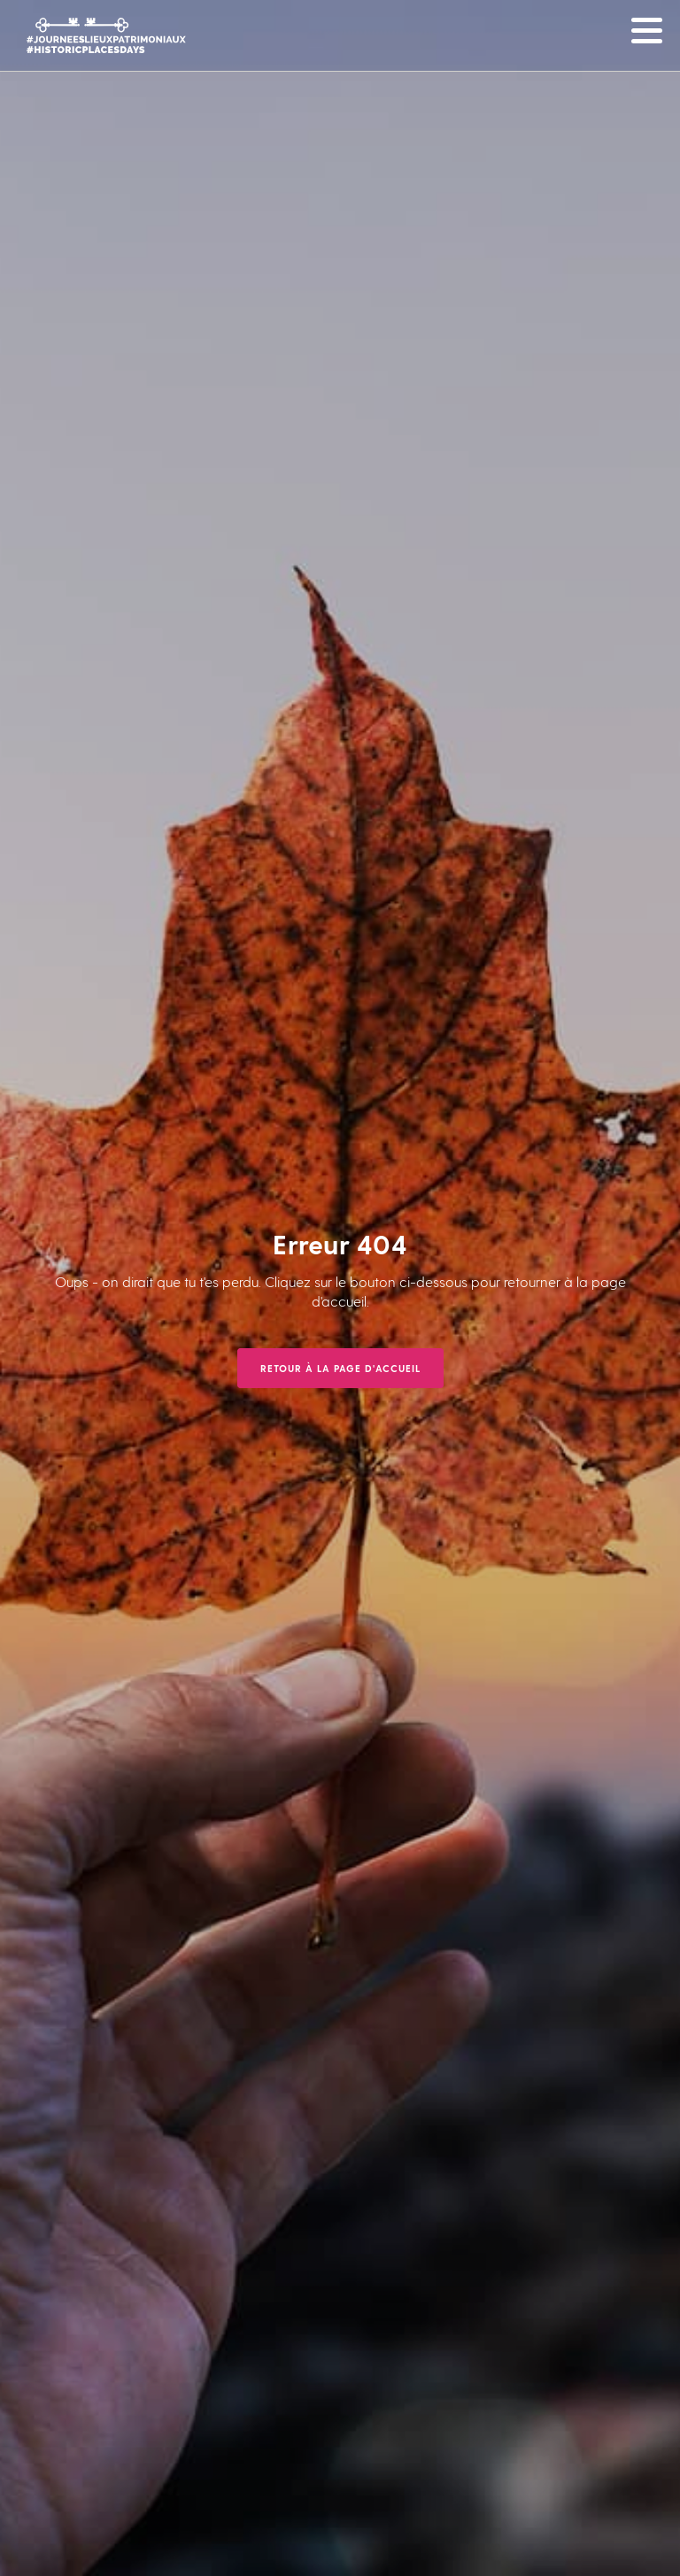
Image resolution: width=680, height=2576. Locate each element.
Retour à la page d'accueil (340, 1368)
